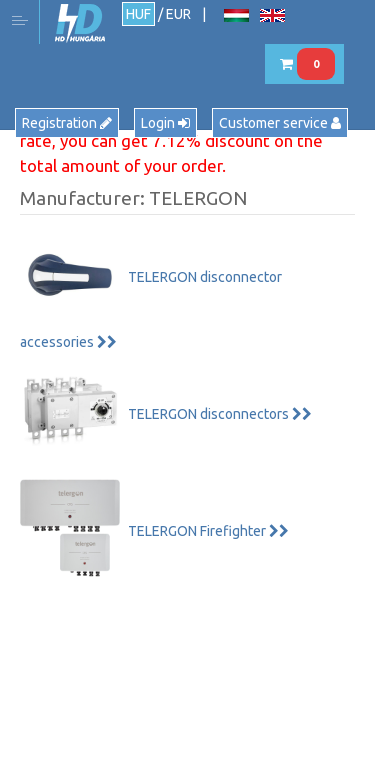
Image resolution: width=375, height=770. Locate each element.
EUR (178, 14)
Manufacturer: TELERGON (133, 198)
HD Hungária (80, 23)
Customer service (280, 123)
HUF (138, 14)
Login (165, 123)
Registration (67, 123)
